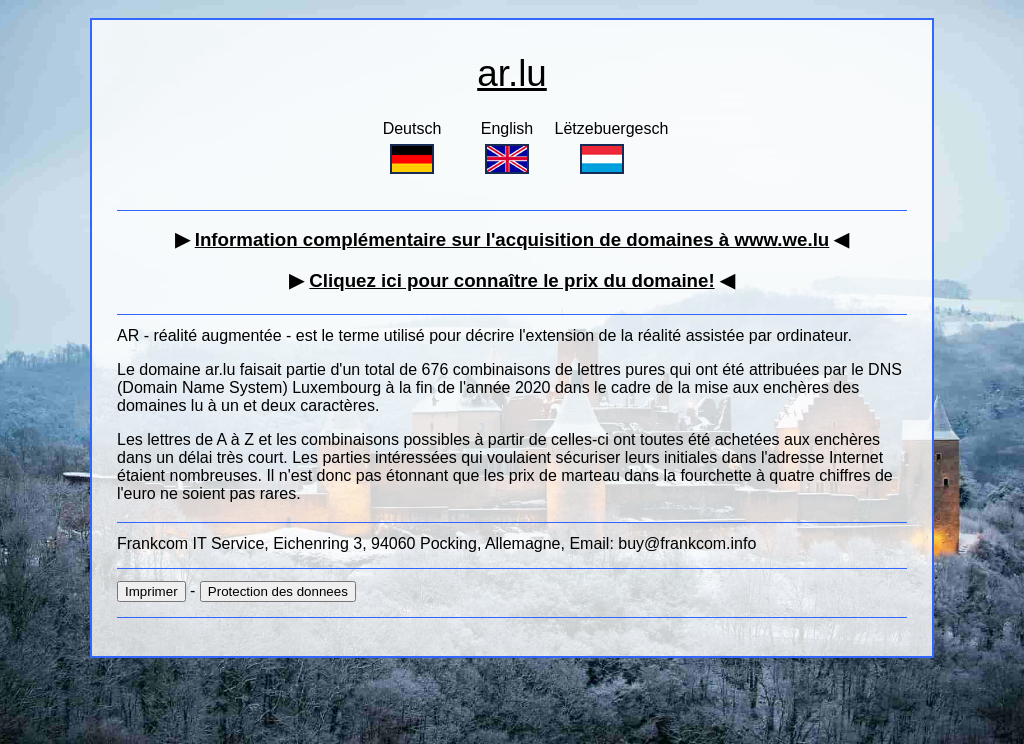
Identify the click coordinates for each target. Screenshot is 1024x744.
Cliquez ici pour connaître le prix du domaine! (511, 280)
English (507, 147)
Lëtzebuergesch (612, 147)
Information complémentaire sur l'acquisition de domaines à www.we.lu (512, 239)
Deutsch (412, 147)
